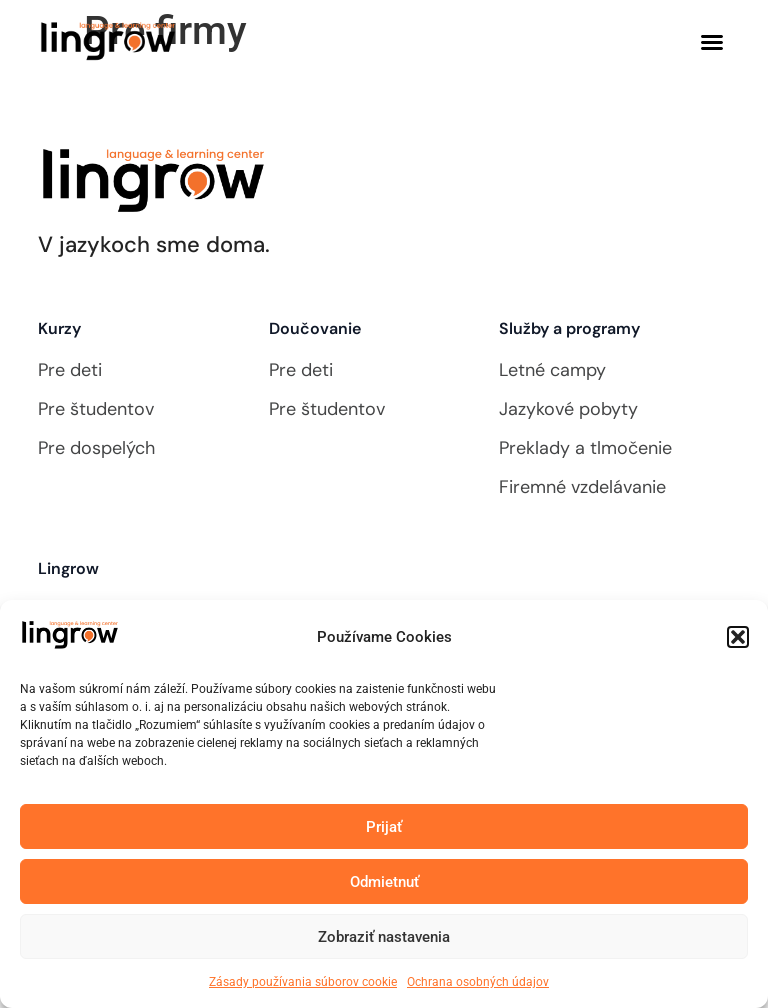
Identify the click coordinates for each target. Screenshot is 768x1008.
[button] (738, 640)
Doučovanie (315, 328)
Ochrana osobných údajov (478, 985)
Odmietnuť (384, 884)
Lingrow (68, 568)
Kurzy (59, 328)
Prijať (384, 829)
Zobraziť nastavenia (384, 939)
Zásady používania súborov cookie (303, 985)
